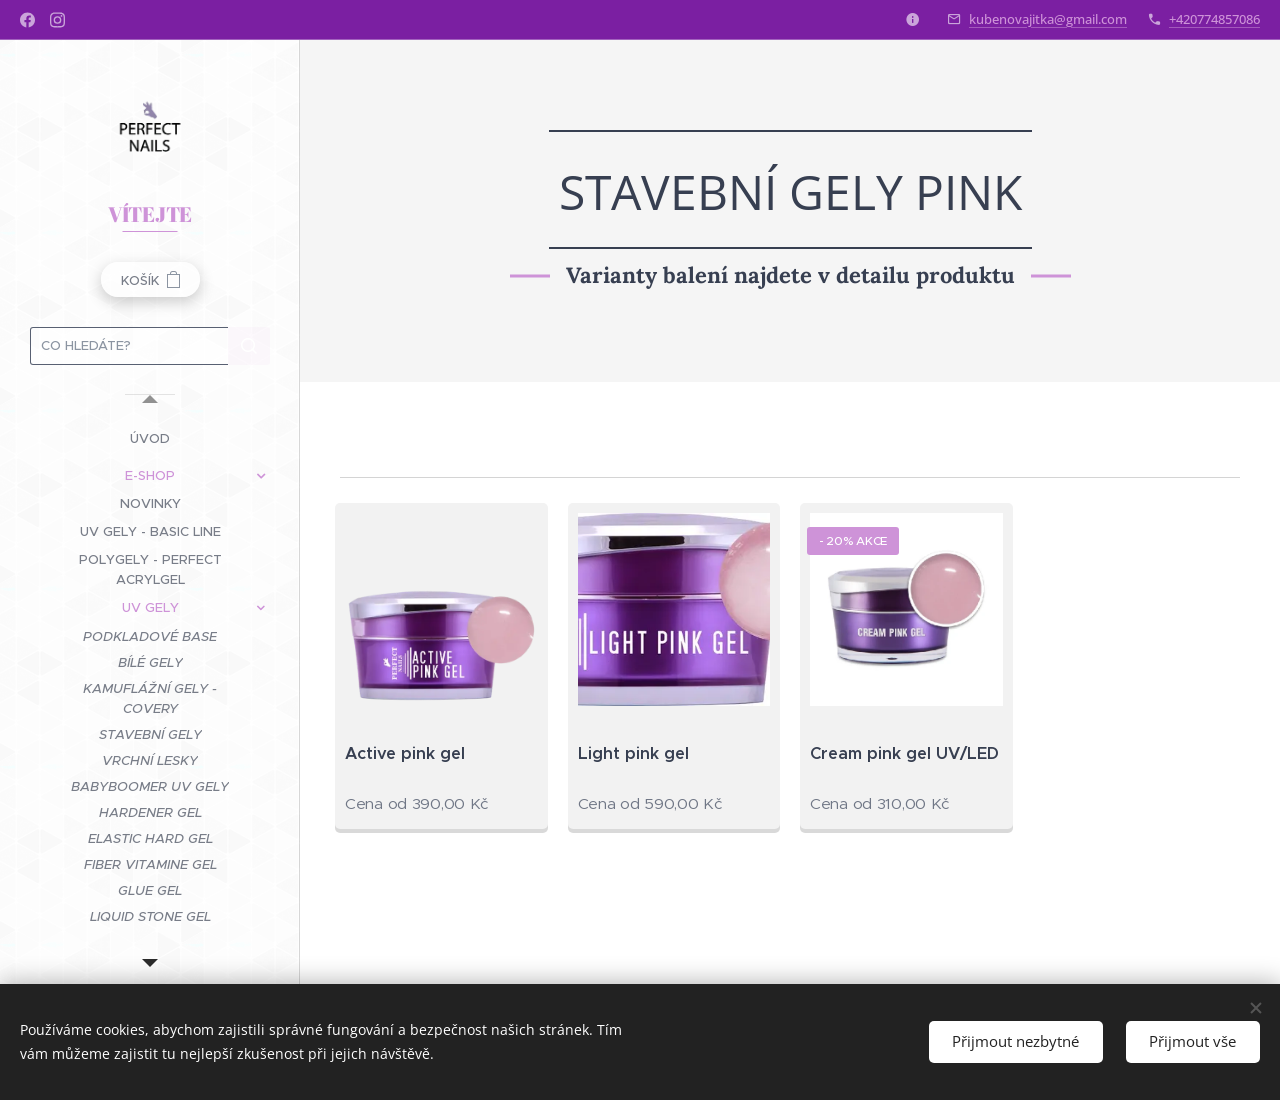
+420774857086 (1214, 19)
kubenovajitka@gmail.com (1048, 19)
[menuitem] (150, 438)
